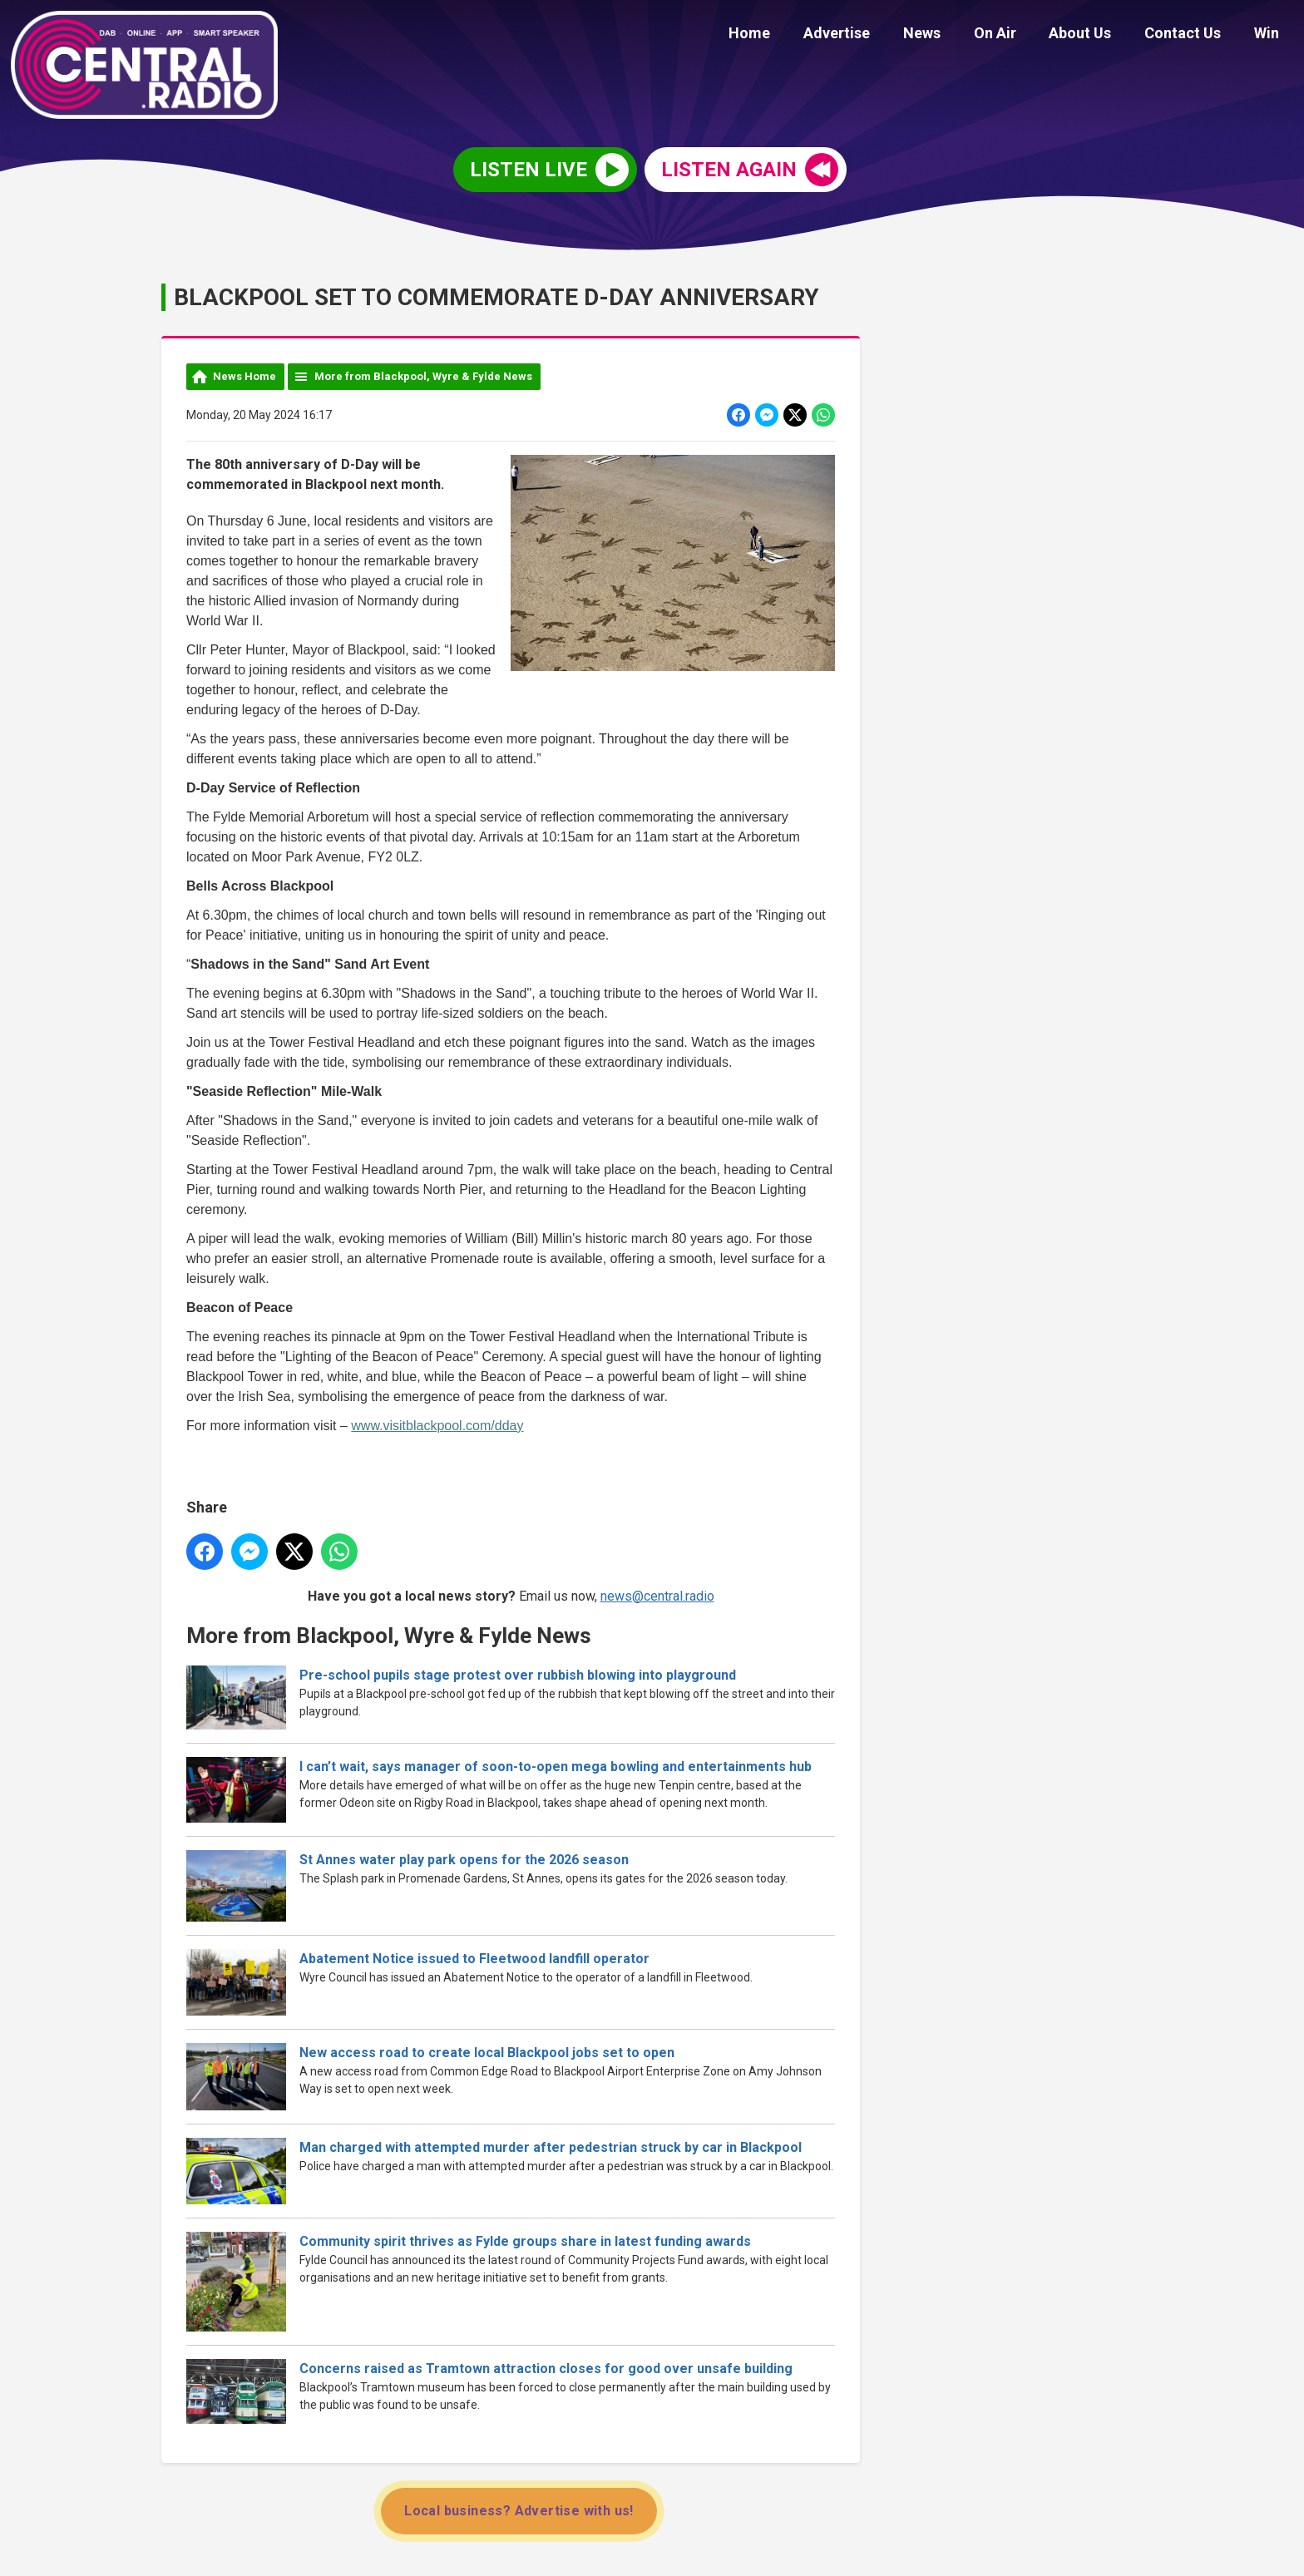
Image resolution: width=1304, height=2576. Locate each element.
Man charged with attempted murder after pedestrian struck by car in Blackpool (550, 2147)
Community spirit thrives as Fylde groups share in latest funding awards (525, 2241)
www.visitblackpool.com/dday (437, 1426)
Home (792, 35)
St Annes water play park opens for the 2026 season (464, 1860)
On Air (1017, 35)
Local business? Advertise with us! (519, 2511)
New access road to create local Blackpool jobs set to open (486, 2052)
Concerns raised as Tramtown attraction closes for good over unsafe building (546, 2368)
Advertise (872, 35)
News (951, 35)
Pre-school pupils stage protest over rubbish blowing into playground (517, 1675)
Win (1269, 35)
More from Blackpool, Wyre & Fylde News (423, 376)
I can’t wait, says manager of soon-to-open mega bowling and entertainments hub (555, 1766)
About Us (1096, 35)
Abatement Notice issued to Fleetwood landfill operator (474, 1959)
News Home (244, 376)
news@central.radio (657, 1596)
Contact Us (1192, 35)
